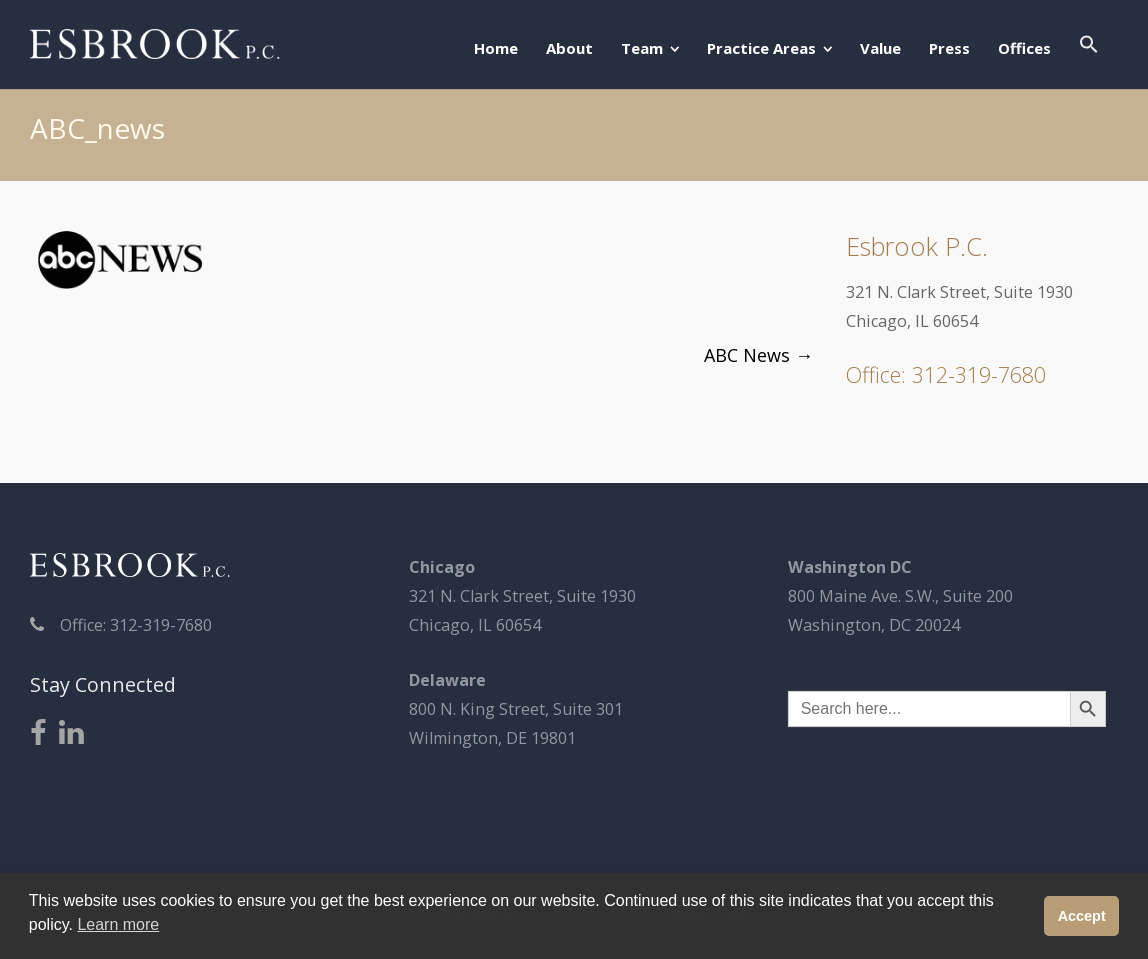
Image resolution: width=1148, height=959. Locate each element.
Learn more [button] (118, 924)
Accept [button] (1082, 916)
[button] (1089, 46)
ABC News (758, 355)
